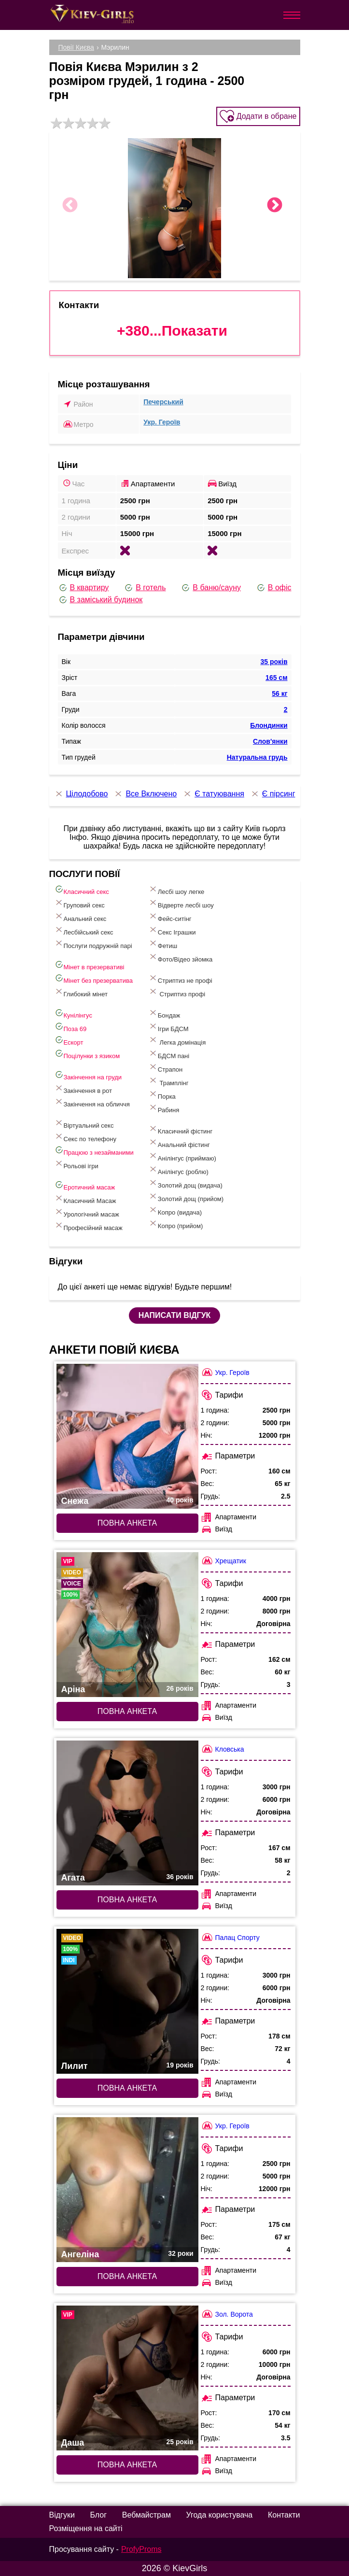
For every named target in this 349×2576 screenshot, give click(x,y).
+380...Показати (172, 331)
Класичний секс (81, 889)
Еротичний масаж (84, 1185)
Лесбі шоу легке (176, 889)
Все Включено (145, 794)
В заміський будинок (100, 600)
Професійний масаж (88, 1225)
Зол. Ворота (227, 2314)
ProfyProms (141, 2549)
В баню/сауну (211, 588)
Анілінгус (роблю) (178, 1169)
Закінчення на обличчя (92, 1102)
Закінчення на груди (88, 1075)
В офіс (274, 588)
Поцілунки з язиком (87, 1054)
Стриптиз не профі (180, 978)
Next (274, 205)
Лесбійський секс (83, 930)
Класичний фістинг (180, 1129)
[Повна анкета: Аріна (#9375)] (127, 1624)
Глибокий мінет (81, 992)
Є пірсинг (272, 794)
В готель (145, 588)
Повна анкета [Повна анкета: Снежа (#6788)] (127, 1523)
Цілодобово (81, 794)
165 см (276, 677)
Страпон (165, 1067)
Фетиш (162, 943)
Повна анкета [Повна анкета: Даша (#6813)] (127, 2465)
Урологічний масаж (86, 1212)
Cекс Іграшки (172, 930)
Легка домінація (177, 1040)
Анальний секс (80, 916)
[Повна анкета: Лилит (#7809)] (127, 2001)
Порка (162, 1094)
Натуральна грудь (257, 757)
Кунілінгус (73, 1013)
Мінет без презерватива (93, 978)
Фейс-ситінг (170, 916)
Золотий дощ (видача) (185, 1183)
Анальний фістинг (179, 1142)
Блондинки (268, 725)
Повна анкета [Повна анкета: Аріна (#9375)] (127, 1711)
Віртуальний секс (84, 1123)
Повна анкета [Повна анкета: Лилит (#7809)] (127, 2088)
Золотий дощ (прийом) (185, 1197)
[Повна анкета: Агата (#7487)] (127, 1813)
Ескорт (69, 1040)
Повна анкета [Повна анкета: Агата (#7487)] (127, 1900)
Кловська (222, 1749)
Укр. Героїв (161, 422)
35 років (273, 661)
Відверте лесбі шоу (181, 903)
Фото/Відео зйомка (180, 957)
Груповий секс (79, 903)
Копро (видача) (175, 1210)
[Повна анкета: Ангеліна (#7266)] (127, 2189)
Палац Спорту (230, 1937)
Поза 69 (70, 1027)
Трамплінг (168, 1081)
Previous (70, 205)
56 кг (279, 693)
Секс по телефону (85, 1137)
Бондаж (164, 1013)
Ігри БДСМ (168, 1027)
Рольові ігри (76, 1164)
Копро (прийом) (175, 1224)
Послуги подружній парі (93, 943)
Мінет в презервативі (89, 965)
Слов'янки (270, 741)
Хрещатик (223, 1561)
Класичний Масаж (85, 1198)
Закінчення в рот (83, 1088)
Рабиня (163, 1108)
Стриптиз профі (176, 992)
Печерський (163, 402)
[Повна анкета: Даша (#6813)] (127, 2378)
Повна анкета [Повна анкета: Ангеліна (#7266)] (127, 2276)
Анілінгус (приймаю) (182, 1156)
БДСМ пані (168, 1054)
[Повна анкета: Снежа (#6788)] (127, 1436)
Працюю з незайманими (94, 1150)
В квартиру (83, 588)
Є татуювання (213, 794)
